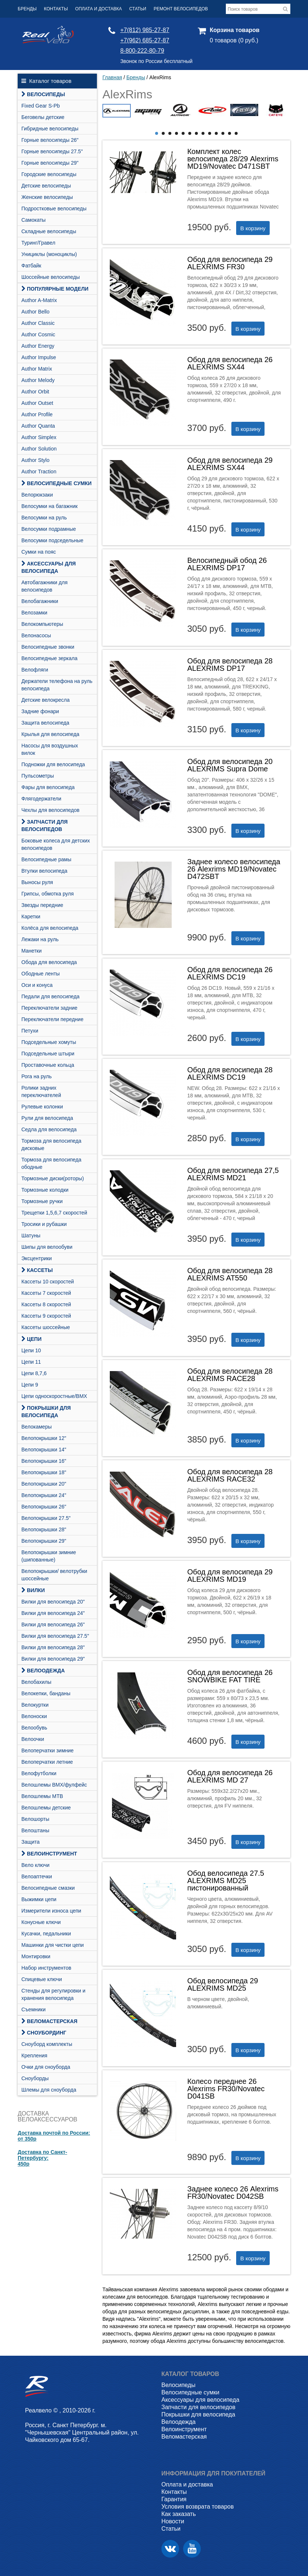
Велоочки (32, 1739)
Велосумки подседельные (52, 540)
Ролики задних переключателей (41, 1091)
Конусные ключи (41, 1922)
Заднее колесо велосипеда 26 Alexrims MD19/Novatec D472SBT (233, 869)
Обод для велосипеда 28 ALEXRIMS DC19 (230, 1073)
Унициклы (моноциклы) (49, 254)
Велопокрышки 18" (43, 1472)
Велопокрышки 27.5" (45, 1518)
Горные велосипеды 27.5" (52, 151)
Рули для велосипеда (47, 1118)
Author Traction (38, 471)
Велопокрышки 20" (43, 1484)
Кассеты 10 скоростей (47, 1282)
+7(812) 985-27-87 (144, 30)
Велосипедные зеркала (49, 658)
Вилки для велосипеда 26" (53, 1624)
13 (236, 133)
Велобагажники (39, 601)
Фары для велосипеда (48, 787)
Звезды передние (42, 905)
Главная (112, 77)
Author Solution (39, 449)
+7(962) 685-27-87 (144, 40)
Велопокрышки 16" (43, 1461)
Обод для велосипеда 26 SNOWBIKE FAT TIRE (230, 1676)
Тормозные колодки (45, 1190)
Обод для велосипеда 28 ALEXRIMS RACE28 (230, 1374)
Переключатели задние (49, 1008)
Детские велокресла (45, 700)
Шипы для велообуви (46, 1247)
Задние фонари (40, 711)
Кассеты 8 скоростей (46, 1304)
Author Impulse (38, 357)
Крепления (34, 2055)
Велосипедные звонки (47, 647)
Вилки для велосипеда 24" (53, 1613)
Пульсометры (37, 776)
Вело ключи (35, 1865)
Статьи (137, 8)
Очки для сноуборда (45, 2067)
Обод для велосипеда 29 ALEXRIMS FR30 (230, 263)
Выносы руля (37, 882)
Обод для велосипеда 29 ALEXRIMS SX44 (230, 464)
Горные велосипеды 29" (49, 163)
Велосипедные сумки (56, 483)
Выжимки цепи (38, 1899)
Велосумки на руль (44, 518)
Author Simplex (38, 437)
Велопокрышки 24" (43, 1495)
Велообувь (34, 1728)
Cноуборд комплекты (46, 2044)
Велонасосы (36, 635)
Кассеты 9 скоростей (46, 1316)
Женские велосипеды (47, 197)
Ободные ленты (40, 974)
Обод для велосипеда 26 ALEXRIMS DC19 (230, 973)
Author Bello (35, 312)
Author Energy (38, 346)
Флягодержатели (41, 799)
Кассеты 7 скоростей (46, 1293)
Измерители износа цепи (51, 1911)
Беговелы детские (42, 117)
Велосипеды (43, 94)
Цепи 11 (31, 1362)
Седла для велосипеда (49, 1129)
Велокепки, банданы (45, 1693)
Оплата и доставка (98, 8)
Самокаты (33, 220)
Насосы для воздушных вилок (49, 749)
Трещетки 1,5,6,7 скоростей (54, 1213)
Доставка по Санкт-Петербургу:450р (42, 2158)
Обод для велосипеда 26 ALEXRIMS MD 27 (230, 1776)
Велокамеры (36, 1427)
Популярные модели (54, 289)
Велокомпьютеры (42, 624)
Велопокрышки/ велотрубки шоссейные (54, 1574)
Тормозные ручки (42, 1201)
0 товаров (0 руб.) (234, 40)
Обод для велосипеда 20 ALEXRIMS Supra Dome (230, 765)
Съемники (33, 2009)
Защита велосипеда (45, 723)
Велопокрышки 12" (43, 1438)
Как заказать (178, 2514)
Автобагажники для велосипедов (44, 586)
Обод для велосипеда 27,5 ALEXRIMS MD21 (233, 1174)
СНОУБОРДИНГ (43, 2033)
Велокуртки (35, 1705)
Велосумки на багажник (49, 506)
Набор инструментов (46, 1968)
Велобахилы (36, 1682)
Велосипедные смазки (48, 1888)
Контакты (56, 8)
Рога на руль (36, 1076)
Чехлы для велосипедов (50, 810)
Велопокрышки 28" (43, 1529)
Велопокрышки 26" (43, 1507)
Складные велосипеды (48, 231)
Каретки (30, 916)
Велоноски (34, 1716)
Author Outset (37, 403)
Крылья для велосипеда (50, 734)
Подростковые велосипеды (54, 208)
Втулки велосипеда (44, 871)
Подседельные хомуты (48, 1042)
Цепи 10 (31, 1350)
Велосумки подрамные (48, 529)
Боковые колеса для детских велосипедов (55, 844)
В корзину (252, 228)
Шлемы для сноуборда (48, 2090)
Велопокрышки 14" (43, 1449)
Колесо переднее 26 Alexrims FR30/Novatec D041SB (226, 2088)
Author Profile (37, 414)
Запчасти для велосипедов (44, 825)
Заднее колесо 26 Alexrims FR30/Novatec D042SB (233, 2192)
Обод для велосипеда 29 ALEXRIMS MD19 (230, 1575)
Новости (172, 2521)
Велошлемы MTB (42, 1796)
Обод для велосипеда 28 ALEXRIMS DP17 (230, 664)
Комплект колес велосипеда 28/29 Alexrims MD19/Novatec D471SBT (232, 158)
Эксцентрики (36, 1258)
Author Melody (38, 380)
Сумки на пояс (38, 552)
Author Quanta (38, 426)
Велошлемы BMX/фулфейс (54, 1785)
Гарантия (173, 2499)
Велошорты (35, 1819)
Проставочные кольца (47, 1065)
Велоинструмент (49, 1854)
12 (229, 133)
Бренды (27, 8)
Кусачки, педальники (46, 1934)
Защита (30, 1842)
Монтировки (35, 1956)
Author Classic (38, 323)
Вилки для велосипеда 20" (53, 1602)
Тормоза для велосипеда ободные (51, 1163)
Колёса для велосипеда (49, 928)
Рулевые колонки (42, 1107)
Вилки (33, 1590)
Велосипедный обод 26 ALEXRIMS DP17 (227, 564)
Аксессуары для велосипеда (48, 567)
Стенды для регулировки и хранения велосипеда (53, 1994)
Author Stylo (35, 460)
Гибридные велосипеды (49, 129)
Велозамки (34, 613)
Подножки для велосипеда (53, 764)
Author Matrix (36, 369)
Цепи (31, 1339)
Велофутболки (38, 1773)
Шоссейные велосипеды (50, 277)
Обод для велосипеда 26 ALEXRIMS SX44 (230, 363)
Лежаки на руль (40, 939)
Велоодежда (43, 1670)
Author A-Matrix (39, 300)
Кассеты (37, 1270)
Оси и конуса (37, 985)
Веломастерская (49, 2021)
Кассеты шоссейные (45, 1327)
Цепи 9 (29, 1385)
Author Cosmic (38, 334)
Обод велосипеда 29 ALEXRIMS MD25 (222, 1984)
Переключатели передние (52, 1019)
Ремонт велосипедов (181, 8)
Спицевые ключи (41, 1979)
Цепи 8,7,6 (34, 1373)
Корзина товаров (234, 30)
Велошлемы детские (46, 1808)
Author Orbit (35, 392)
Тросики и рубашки (44, 1224)
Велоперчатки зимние (47, 1750)
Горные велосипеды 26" (49, 140)
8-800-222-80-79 (142, 51)
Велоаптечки (36, 1876)
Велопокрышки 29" (43, 1541)
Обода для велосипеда (49, 962)
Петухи (29, 1031)
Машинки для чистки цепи (52, 1945)
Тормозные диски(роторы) (52, 1178)
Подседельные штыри (47, 1053)
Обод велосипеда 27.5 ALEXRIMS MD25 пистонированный (225, 1880)
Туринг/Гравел (38, 243)
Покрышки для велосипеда (46, 1411)
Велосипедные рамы (46, 859)
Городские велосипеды (48, 174)
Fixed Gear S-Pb (40, 106)
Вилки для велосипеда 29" (53, 1659)
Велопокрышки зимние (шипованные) (48, 1556)
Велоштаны (35, 1830)
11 (222, 133)
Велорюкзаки (37, 495)
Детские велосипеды (46, 186)
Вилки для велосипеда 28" (53, 1647)
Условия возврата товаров (197, 2506)
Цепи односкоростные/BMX (54, 1396)
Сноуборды (35, 2078)
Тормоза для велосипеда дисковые (51, 1144)
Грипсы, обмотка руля (47, 894)
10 (216, 133)
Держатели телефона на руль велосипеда (56, 684)
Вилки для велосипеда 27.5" (55, 1636)
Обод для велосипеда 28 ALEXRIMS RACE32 (230, 1475)
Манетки (31, 951)
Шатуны (31, 1235)
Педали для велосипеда (50, 996)
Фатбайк (31, 266)
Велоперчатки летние (47, 1762)
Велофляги (34, 670)
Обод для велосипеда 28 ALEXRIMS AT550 (230, 1274)
